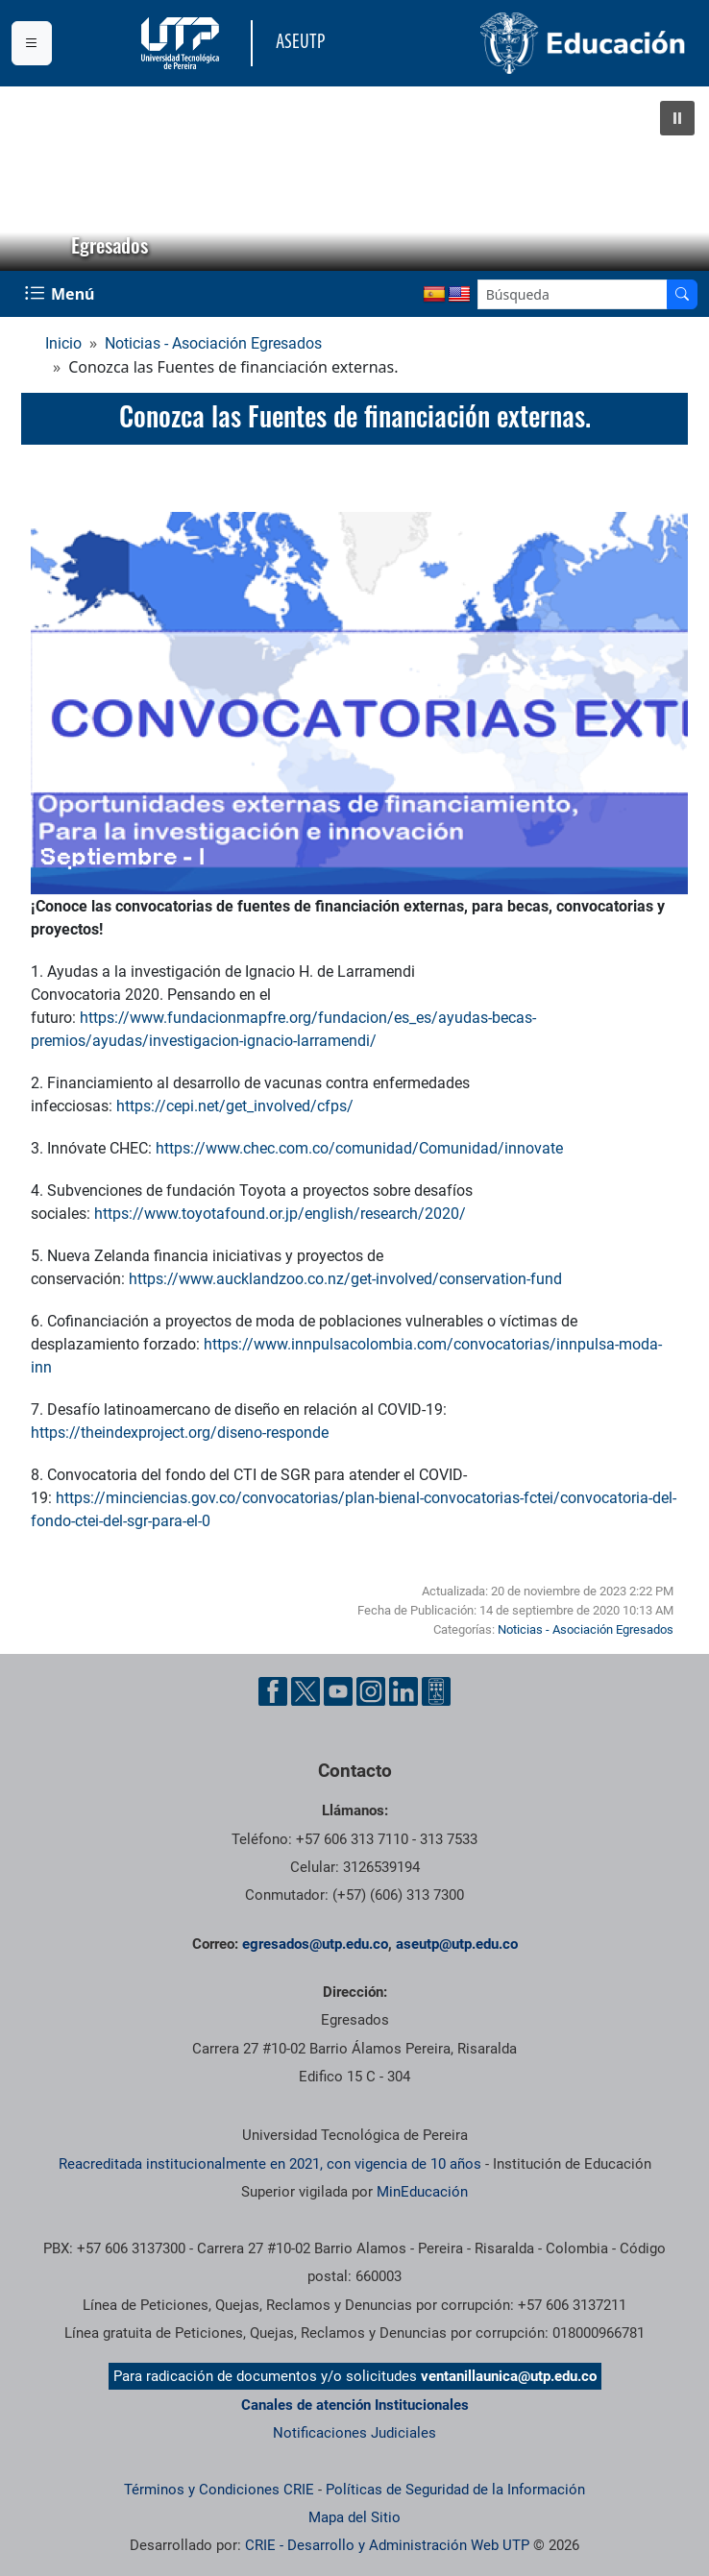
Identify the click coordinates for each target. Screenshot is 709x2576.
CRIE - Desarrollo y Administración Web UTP (387, 2545)
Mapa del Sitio (354, 2517)
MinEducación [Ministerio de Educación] (422, 2191)
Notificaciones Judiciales (354, 2433)
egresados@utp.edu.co (315, 1944)
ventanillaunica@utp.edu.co (509, 2376)
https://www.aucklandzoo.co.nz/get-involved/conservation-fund (345, 1279)
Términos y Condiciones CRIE (219, 2489)
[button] (677, 118)
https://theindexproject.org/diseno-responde (180, 1432)
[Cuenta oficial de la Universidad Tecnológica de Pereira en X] (305, 1691)
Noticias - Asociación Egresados (213, 343)
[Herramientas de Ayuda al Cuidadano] (436, 1691)
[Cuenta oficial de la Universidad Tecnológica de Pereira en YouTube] (338, 1691)
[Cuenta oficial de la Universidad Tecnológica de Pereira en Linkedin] (403, 1691)
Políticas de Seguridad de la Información (455, 2489)
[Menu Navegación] (61, 294)
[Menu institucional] (32, 43)
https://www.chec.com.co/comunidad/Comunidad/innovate (359, 1148)
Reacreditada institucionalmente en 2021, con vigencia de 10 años (270, 2164)
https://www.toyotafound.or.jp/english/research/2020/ (280, 1213)
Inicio (63, 343)
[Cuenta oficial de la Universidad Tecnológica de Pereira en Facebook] (272, 1691)
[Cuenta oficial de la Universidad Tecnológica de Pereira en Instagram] (370, 1691)
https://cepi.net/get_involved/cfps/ (235, 1106)
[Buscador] (682, 294)
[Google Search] (572, 294)
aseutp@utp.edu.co (457, 1944)
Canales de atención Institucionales (355, 2405)
